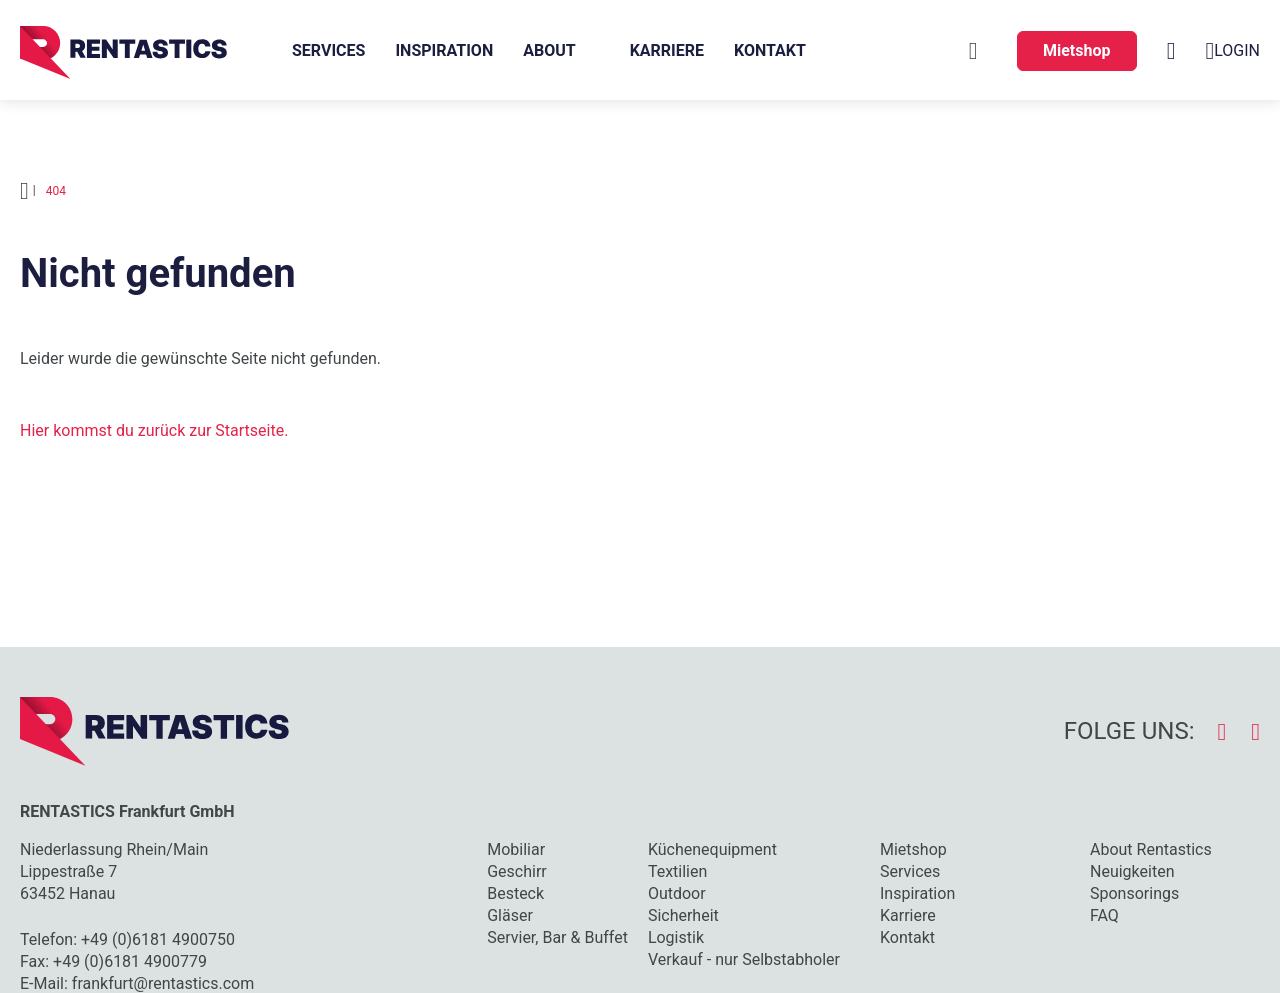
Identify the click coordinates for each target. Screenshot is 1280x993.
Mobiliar (516, 849)
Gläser (510, 915)
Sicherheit (683, 915)
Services (328, 50)
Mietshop (1077, 50)
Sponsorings (1134, 893)
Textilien (677, 871)
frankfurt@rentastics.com (163, 983)
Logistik (676, 937)
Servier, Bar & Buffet (557, 937)
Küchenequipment (712, 849)
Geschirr (517, 871)
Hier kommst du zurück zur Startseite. (154, 430)
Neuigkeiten (1132, 871)
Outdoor (677, 893)
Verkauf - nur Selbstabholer (744, 959)
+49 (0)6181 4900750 (158, 939)
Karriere (667, 50)
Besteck (515, 893)
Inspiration (444, 50)
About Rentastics (1151, 849)
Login (1232, 51)
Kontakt (770, 50)
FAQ (1104, 915)
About (549, 50)
